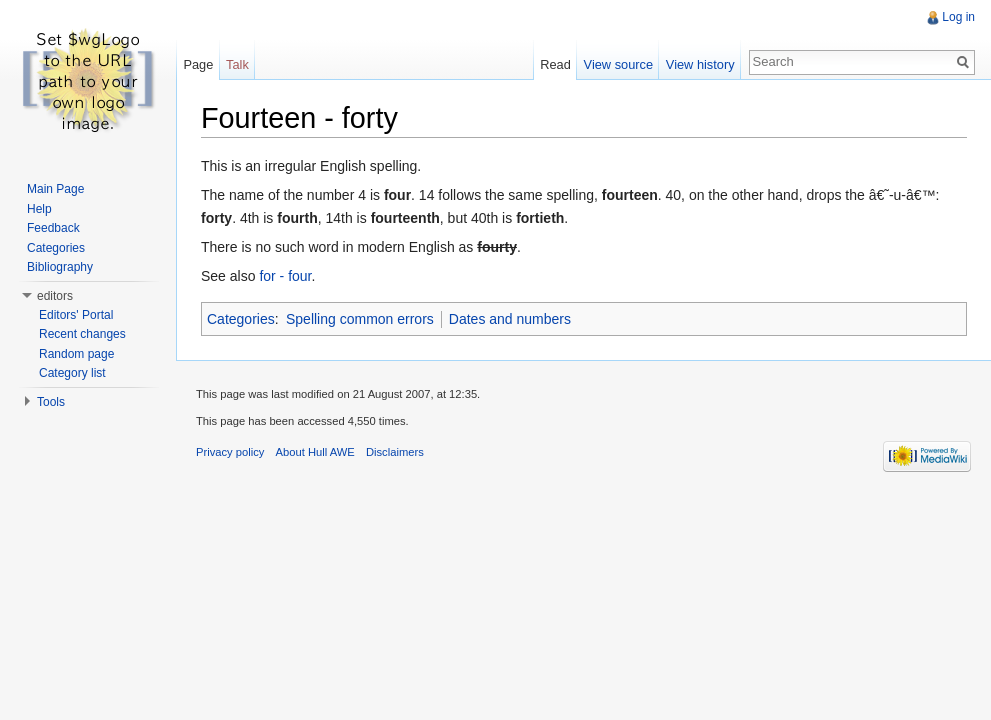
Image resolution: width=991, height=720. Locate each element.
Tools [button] (51, 402)
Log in (958, 17)
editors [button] (55, 296)
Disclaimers (395, 452)
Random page (76, 354)
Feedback (53, 228)
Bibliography (60, 267)
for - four (285, 276)
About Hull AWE (315, 452)
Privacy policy (230, 452)
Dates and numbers (510, 319)
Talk (237, 64)
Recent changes (82, 334)
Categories (241, 319)
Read (555, 64)
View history (700, 64)
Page (198, 64)
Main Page (55, 189)
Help (39, 209)
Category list (72, 373)
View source (618, 64)
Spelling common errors (360, 319)
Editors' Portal (76, 315)
